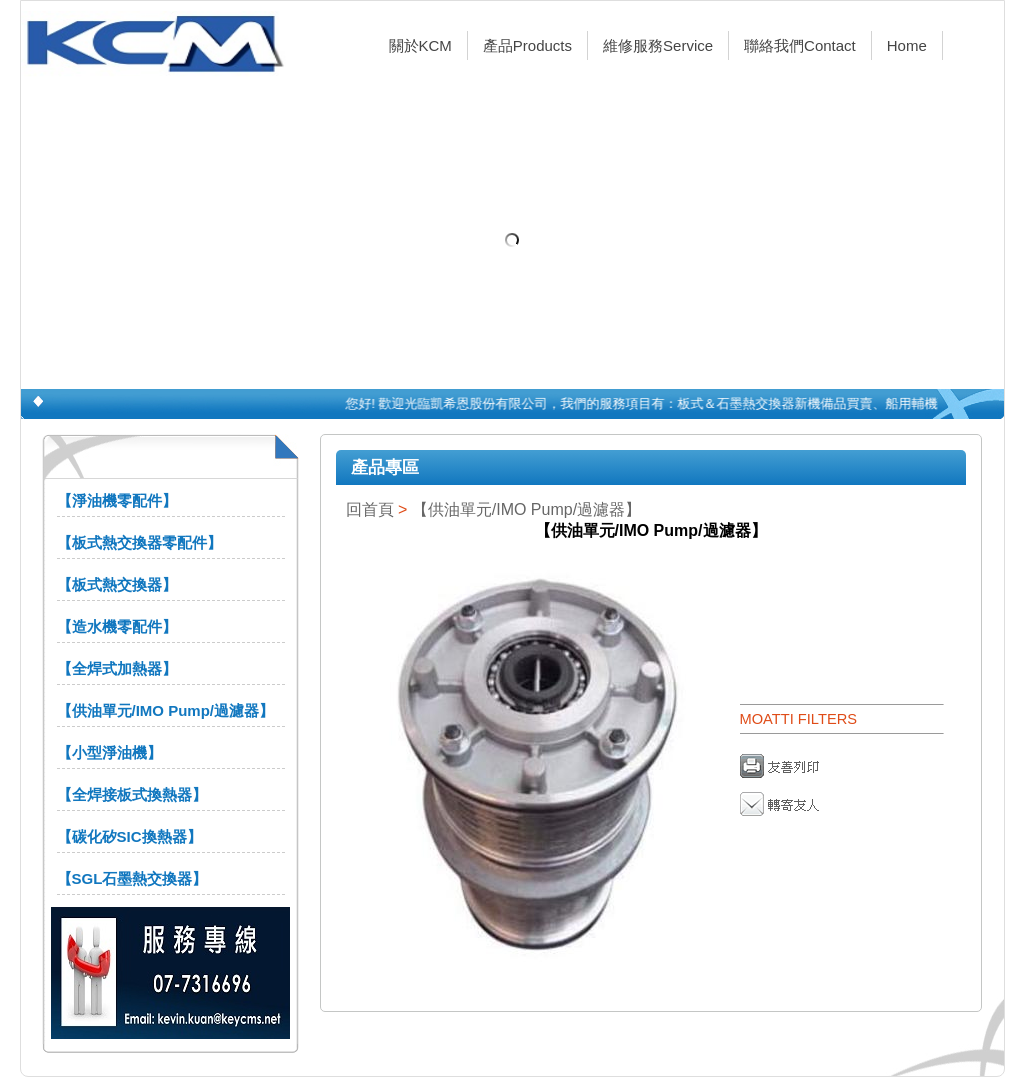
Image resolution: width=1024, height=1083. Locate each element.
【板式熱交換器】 (117, 584)
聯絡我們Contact (800, 45)
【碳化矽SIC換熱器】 (129, 836)
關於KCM (420, 45)
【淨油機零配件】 (117, 500)
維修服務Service (658, 45)
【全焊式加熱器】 (117, 668)
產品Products (527, 45)
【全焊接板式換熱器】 (132, 794)
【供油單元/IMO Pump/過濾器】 (166, 710)
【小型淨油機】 (109, 752)
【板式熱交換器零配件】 (139, 542)
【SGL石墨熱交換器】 (132, 878)
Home (907, 45)
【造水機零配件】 (117, 626)
